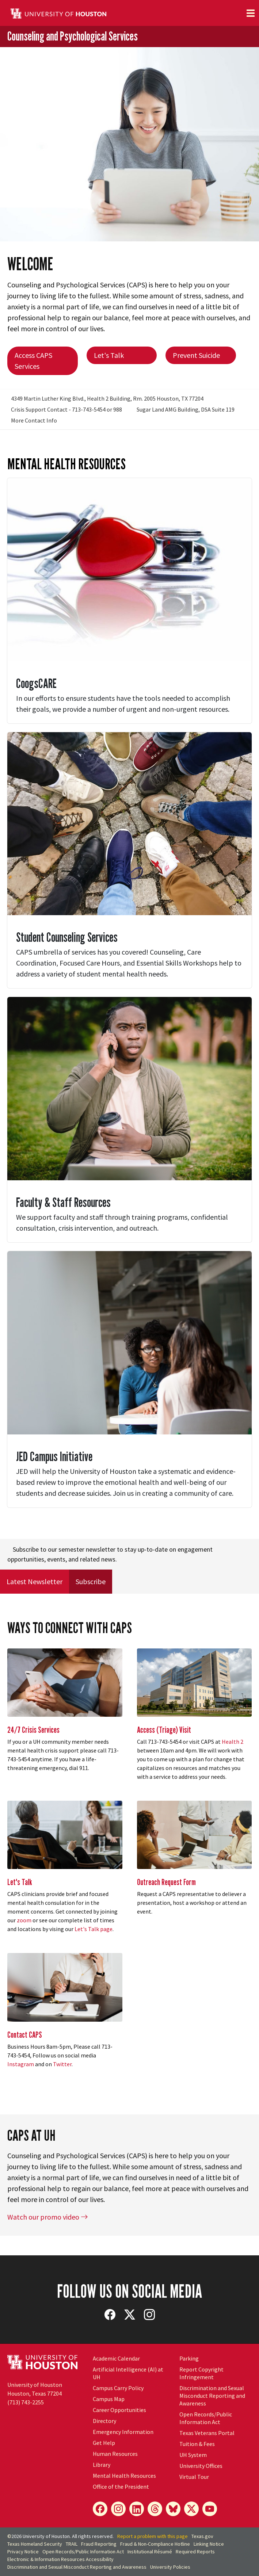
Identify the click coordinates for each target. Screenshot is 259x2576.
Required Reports (195, 2551)
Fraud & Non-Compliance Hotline (155, 2544)
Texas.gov (202, 2536)
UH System (193, 2454)
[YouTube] (209, 2509)
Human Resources (115, 2453)
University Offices (200, 2465)
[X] (191, 2509)
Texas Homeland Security (34, 2544)
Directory (104, 2420)
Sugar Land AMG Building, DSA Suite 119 (186, 409)
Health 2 (232, 1741)
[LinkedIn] (136, 2509)
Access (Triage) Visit (164, 1729)
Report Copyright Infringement (201, 2373)
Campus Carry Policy (118, 2388)
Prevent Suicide (196, 355)
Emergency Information (123, 2431)
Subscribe (91, 1581)
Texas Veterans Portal (207, 2433)
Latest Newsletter (34, 1581)
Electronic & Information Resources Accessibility (60, 2559)
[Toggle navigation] (251, 13)
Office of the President (121, 2486)
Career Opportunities (119, 2409)
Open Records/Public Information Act (205, 2418)
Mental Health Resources (124, 2475)
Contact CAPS (24, 2034)
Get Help (104, 2442)
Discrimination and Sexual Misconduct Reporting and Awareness (212, 2395)
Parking (189, 2358)
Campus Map (109, 2399)
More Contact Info (34, 420)
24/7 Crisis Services (33, 1729)
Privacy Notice (23, 2551)
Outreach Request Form (166, 1882)
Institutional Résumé (149, 2551)
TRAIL (71, 2544)
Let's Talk (109, 355)
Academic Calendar (116, 2358)
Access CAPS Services (33, 361)
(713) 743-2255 (25, 2402)
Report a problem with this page (152, 2536)
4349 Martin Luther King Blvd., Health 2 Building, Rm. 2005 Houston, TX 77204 (107, 398)
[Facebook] (100, 2509)
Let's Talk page (94, 1929)
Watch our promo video (47, 2216)
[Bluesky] (173, 2509)
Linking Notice (209, 2544)
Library (101, 2464)
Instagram (20, 2064)
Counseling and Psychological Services (72, 36)
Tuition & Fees (197, 2443)
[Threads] (155, 2509)
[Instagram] (118, 2509)
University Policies (170, 2567)
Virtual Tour (194, 2476)
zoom (24, 1920)
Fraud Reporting (99, 2544)
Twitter (62, 2064)
